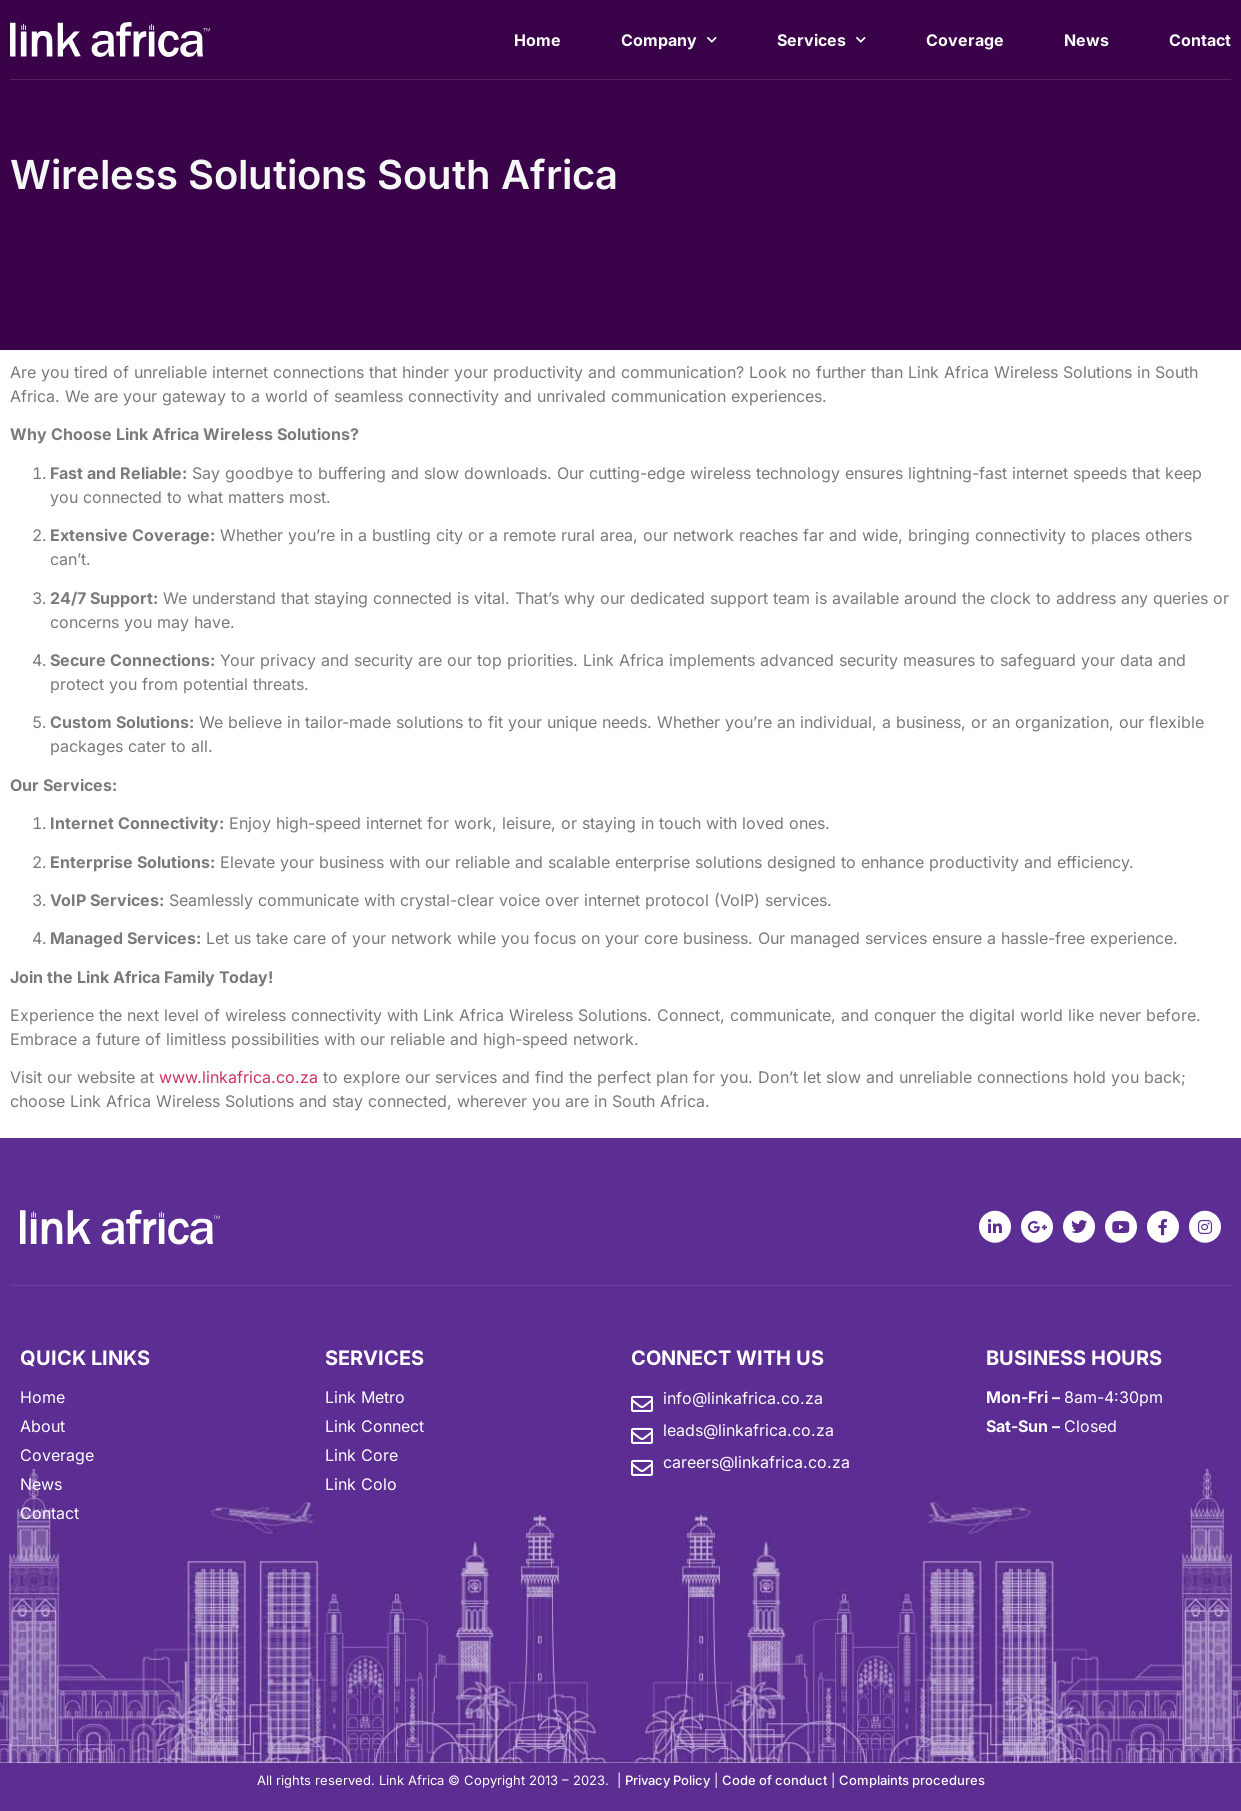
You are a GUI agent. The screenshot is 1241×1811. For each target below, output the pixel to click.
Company (669, 42)
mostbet (2, 3)
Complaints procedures (912, 1780)
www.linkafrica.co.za (238, 1077)
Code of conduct (774, 1780)
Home (537, 43)
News (1086, 43)
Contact (1200, 43)
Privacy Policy (667, 1780)
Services (821, 42)
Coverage (965, 43)
